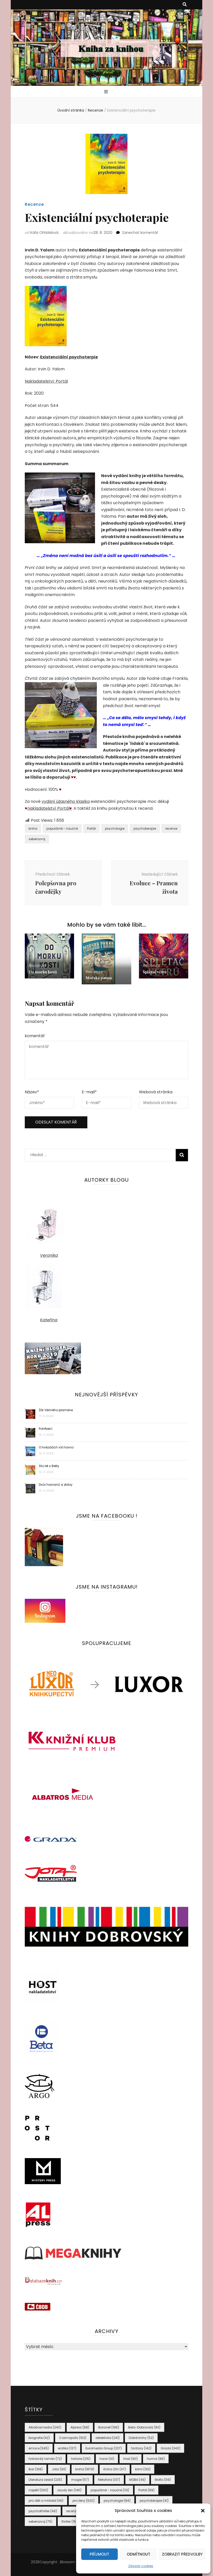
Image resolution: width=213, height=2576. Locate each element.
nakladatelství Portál (49, 808)
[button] (202, 2510)
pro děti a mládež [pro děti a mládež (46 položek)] (46, 2500)
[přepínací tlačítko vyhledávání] (185, 4)
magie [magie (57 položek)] (80, 2479)
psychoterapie (145, 828)
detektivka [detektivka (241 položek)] (108, 2438)
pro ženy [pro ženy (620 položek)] (83, 2500)
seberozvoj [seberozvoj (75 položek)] (40, 2521)
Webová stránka (155, 1092)
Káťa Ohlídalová (44, 232)
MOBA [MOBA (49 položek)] (137, 2479)
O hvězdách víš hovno (56, 1447)
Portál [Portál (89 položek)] (146, 2490)
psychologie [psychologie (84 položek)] (117, 2500)
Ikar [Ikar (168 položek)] (36, 2469)
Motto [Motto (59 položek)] (163, 2479)
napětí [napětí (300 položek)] (38, 2490)
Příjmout (99, 2554)
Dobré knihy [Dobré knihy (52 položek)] (141, 2438)
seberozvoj (37, 839)
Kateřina (48, 1320)
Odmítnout (138, 2554)
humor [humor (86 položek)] (156, 2459)
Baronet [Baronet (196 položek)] (108, 2427)
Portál (91, 828)
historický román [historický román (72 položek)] (45, 2459)
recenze (171, 828)
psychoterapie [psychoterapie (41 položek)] (154, 2500)
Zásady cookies (140, 2566)
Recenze (34, 204)
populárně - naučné (62, 828)
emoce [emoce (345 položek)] (39, 2448)
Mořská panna (99, 977)
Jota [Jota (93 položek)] (59, 2469)
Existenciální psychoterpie (69, 357)
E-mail (89, 1092)
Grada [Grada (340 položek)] (170, 2448)
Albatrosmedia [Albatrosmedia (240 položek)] (45, 2427)
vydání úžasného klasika (66, 801)
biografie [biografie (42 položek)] (39, 2438)
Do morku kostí (43, 971)
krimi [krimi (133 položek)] (142, 2469)
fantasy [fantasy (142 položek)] (141, 2448)
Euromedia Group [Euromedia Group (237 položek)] (104, 2448)
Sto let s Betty (49, 1466)
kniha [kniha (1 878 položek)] (84, 2469)
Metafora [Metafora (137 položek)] (109, 2479)
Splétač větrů (155, 971)
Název (32, 1092)
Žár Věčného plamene (56, 1410)
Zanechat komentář (140, 232)
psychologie (114, 828)
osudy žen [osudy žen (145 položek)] (69, 2490)
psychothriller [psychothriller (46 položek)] (43, 2511)
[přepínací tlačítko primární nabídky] (106, 92)
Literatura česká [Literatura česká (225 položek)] (45, 2479)
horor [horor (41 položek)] (107, 2459)
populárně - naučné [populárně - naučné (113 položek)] (110, 2490)
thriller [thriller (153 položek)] (70, 2521)
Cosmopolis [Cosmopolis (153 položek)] (72, 2438)
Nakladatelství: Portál (46, 381)
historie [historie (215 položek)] (80, 2459)
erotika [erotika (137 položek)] (67, 2448)
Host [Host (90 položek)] (130, 2459)
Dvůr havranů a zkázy (56, 1484)
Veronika (49, 1255)
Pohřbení (45, 1428)
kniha (33, 828)
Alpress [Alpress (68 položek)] (79, 2427)
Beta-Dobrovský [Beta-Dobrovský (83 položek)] (144, 2427)
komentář (35, 1036)
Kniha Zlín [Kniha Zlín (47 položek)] (114, 2469)
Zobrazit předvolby (182, 2554)
